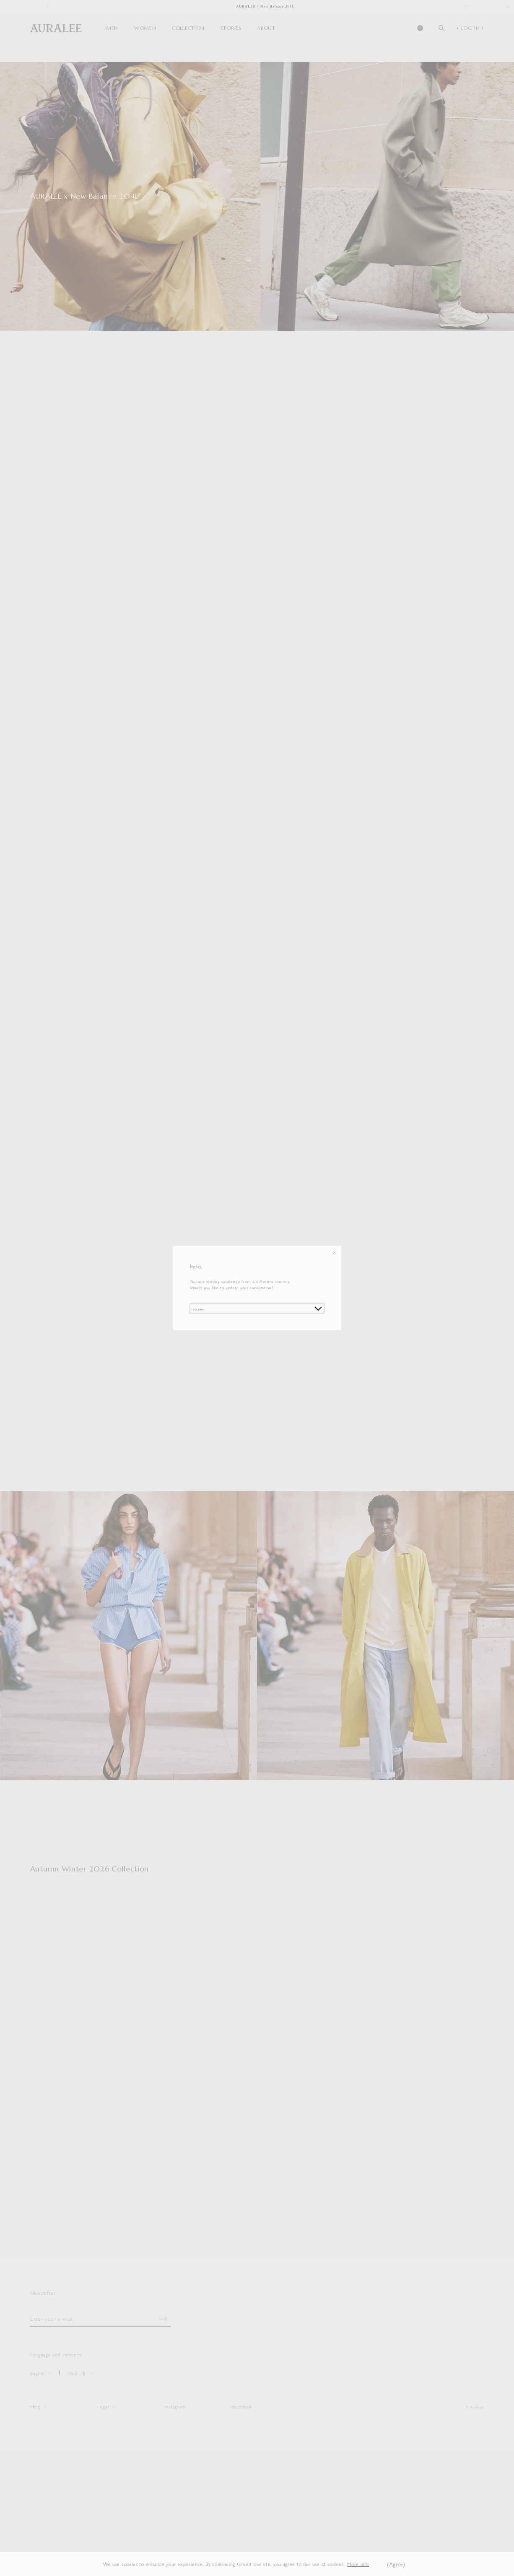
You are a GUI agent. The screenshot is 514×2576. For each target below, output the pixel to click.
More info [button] (358, 2564)
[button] (375, 2564)
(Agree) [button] (396, 2564)
